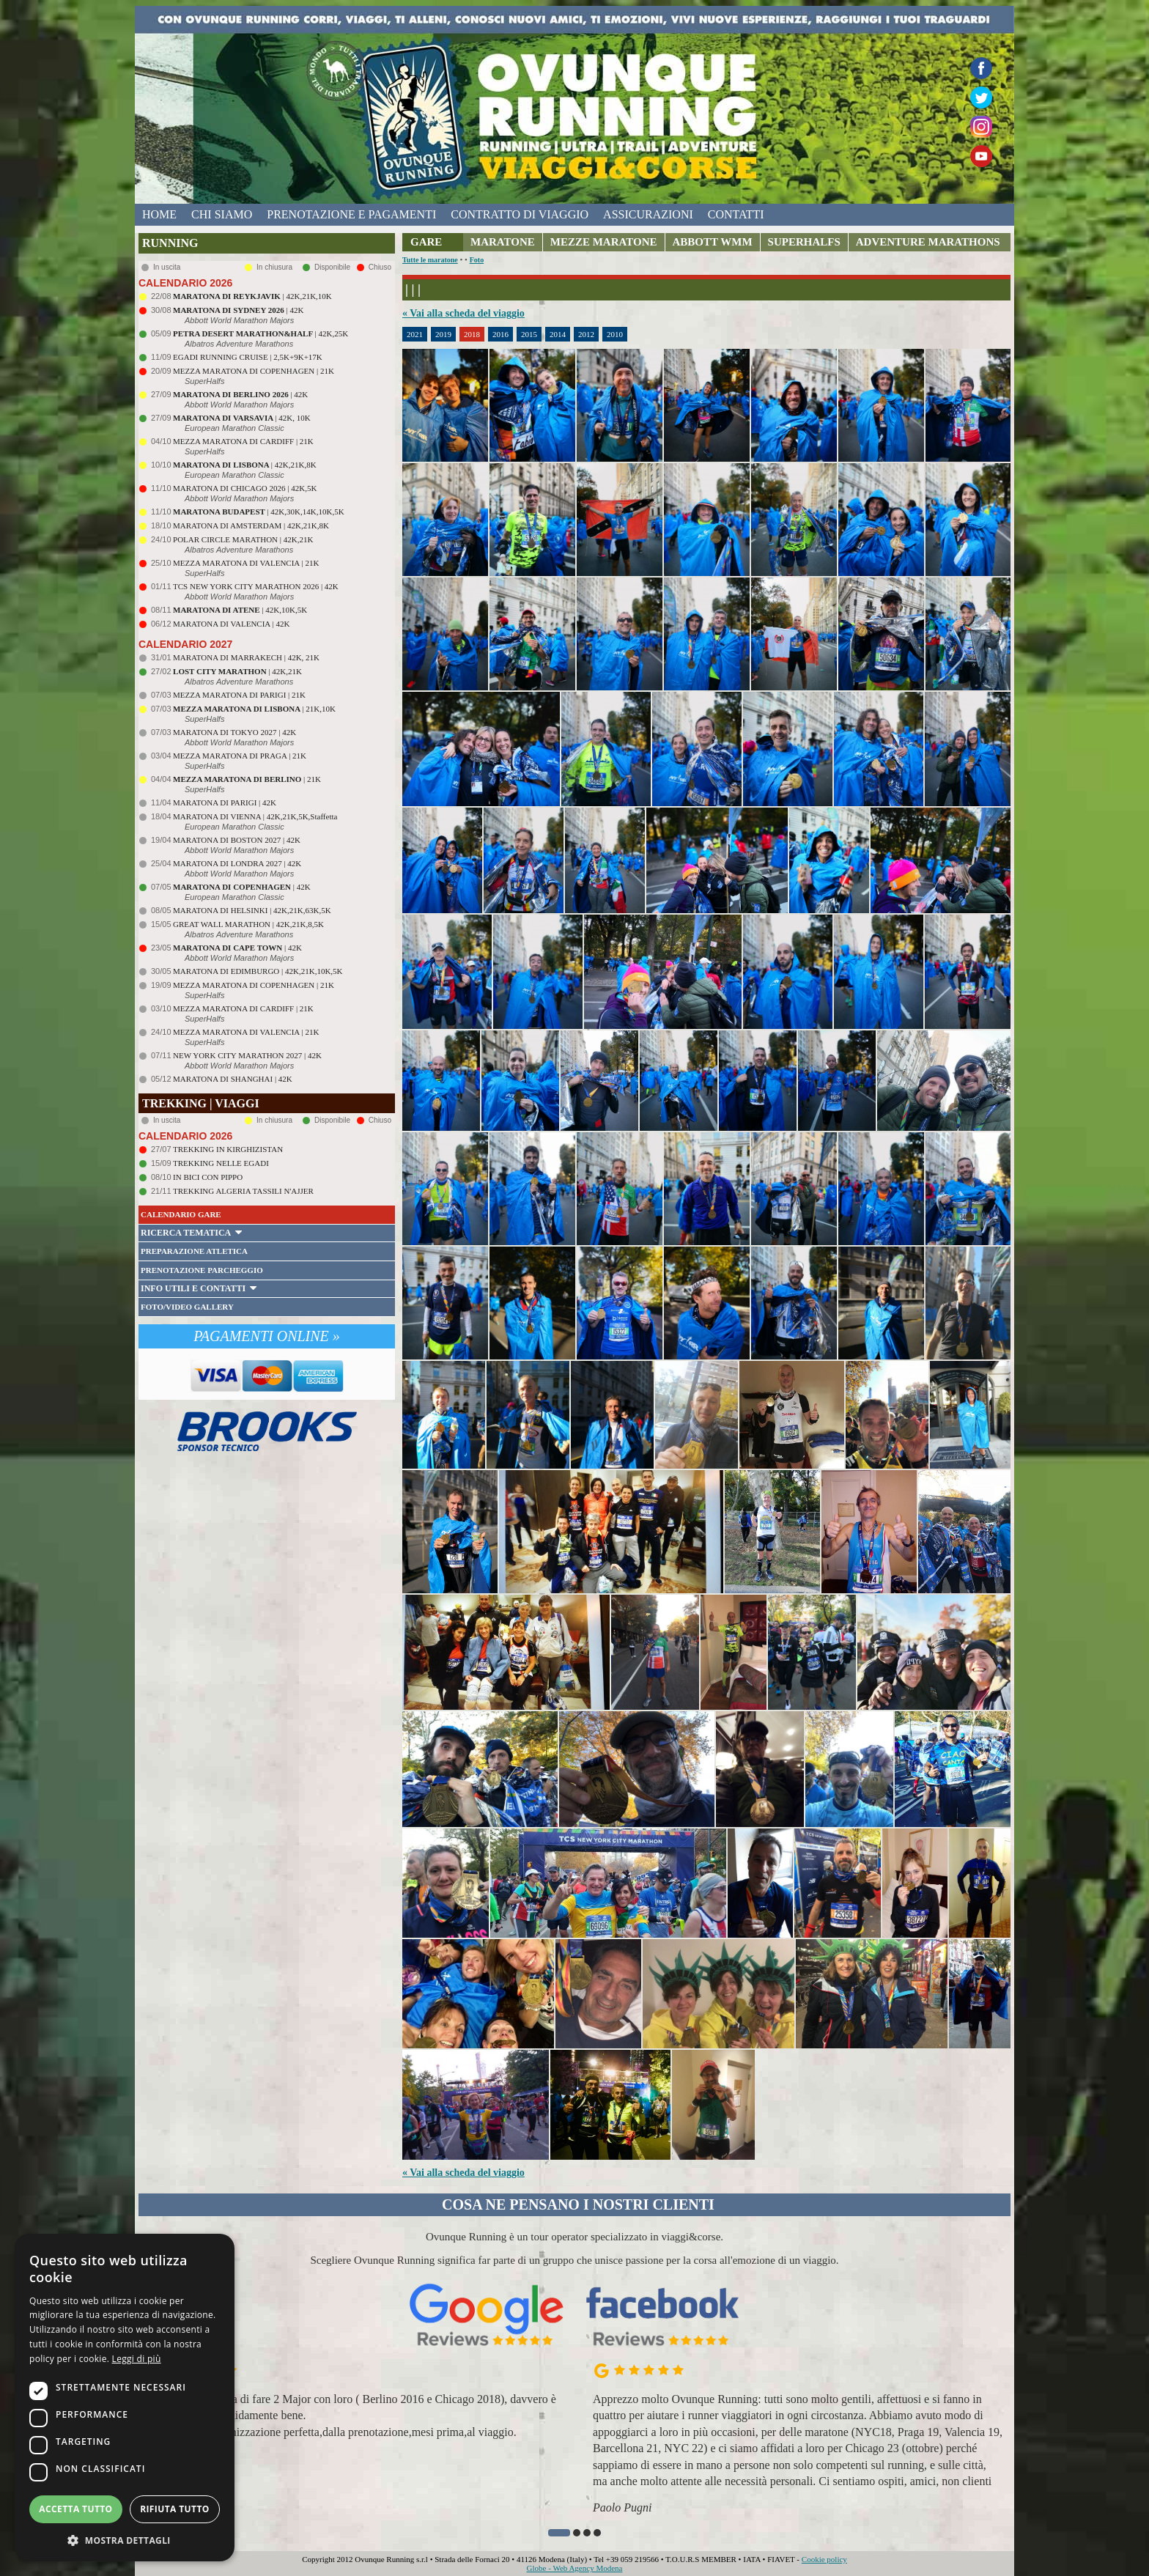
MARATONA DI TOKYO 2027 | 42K (234, 732)
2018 (472, 334)
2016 (500, 334)
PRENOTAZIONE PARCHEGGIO (202, 1270)
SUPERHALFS (804, 242)
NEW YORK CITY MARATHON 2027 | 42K (247, 1055)
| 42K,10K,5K (240, 609)
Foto (477, 260)
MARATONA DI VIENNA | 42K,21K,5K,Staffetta (255, 816)
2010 (615, 334)
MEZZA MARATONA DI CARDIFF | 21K (243, 441)
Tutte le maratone (430, 260)
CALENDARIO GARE (181, 1214)
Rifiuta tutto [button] (175, 2509)
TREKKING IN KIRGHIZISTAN (228, 1149)
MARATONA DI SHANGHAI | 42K (232, 1078)
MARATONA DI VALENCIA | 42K (231, 623)
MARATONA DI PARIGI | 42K (224, 802)
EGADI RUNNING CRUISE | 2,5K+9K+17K (247, 357)
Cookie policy (824, 2559)
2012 (586, 334)
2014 (558, 334)
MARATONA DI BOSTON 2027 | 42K (236, 839)
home (159, 214)
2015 (529, 334)
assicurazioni (648, 214)
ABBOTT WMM (713, 242)
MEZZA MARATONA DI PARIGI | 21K (239, 694)
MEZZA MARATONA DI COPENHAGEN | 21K (253, 370)
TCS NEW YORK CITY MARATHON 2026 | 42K (256, 586)
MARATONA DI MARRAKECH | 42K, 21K (246, 657)
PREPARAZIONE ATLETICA (194, 1251)
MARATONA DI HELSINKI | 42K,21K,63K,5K (252, 910)
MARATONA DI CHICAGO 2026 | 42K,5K (245, 488)
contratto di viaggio (519, 214)
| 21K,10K (254, 708)
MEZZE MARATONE (603, 242)
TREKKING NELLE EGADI (221, 1163)
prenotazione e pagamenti (351, 214)
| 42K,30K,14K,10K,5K (258, 511)
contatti (736, 214)
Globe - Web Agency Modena (575, 2568)
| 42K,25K (260, 333)
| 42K (238, 310)
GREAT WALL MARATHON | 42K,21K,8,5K (248, 924)
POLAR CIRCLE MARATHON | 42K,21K (243, 539)
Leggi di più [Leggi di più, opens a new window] (136, 2358)
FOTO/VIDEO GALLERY (187, 1306)
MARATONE (502, 242)
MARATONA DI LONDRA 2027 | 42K (237, 863)
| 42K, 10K (242, 417)
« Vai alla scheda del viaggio (463, 313)
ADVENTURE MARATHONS (928, 242)
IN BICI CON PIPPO (208, 1177)
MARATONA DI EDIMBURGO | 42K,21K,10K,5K (257, 971)
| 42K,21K (237, 671)
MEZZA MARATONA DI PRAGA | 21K (239, 755)
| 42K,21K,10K (252, 296)
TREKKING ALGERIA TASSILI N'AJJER (243, 1190)
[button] (559, 2532)
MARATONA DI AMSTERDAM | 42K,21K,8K (251, 525)
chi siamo (221, 214)
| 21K (247, 779)
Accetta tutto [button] (75, 2509)
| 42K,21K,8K (245, 464)
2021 (415, 334)
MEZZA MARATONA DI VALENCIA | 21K (246, 562)
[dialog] (124, 2397)
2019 (443, 334)
